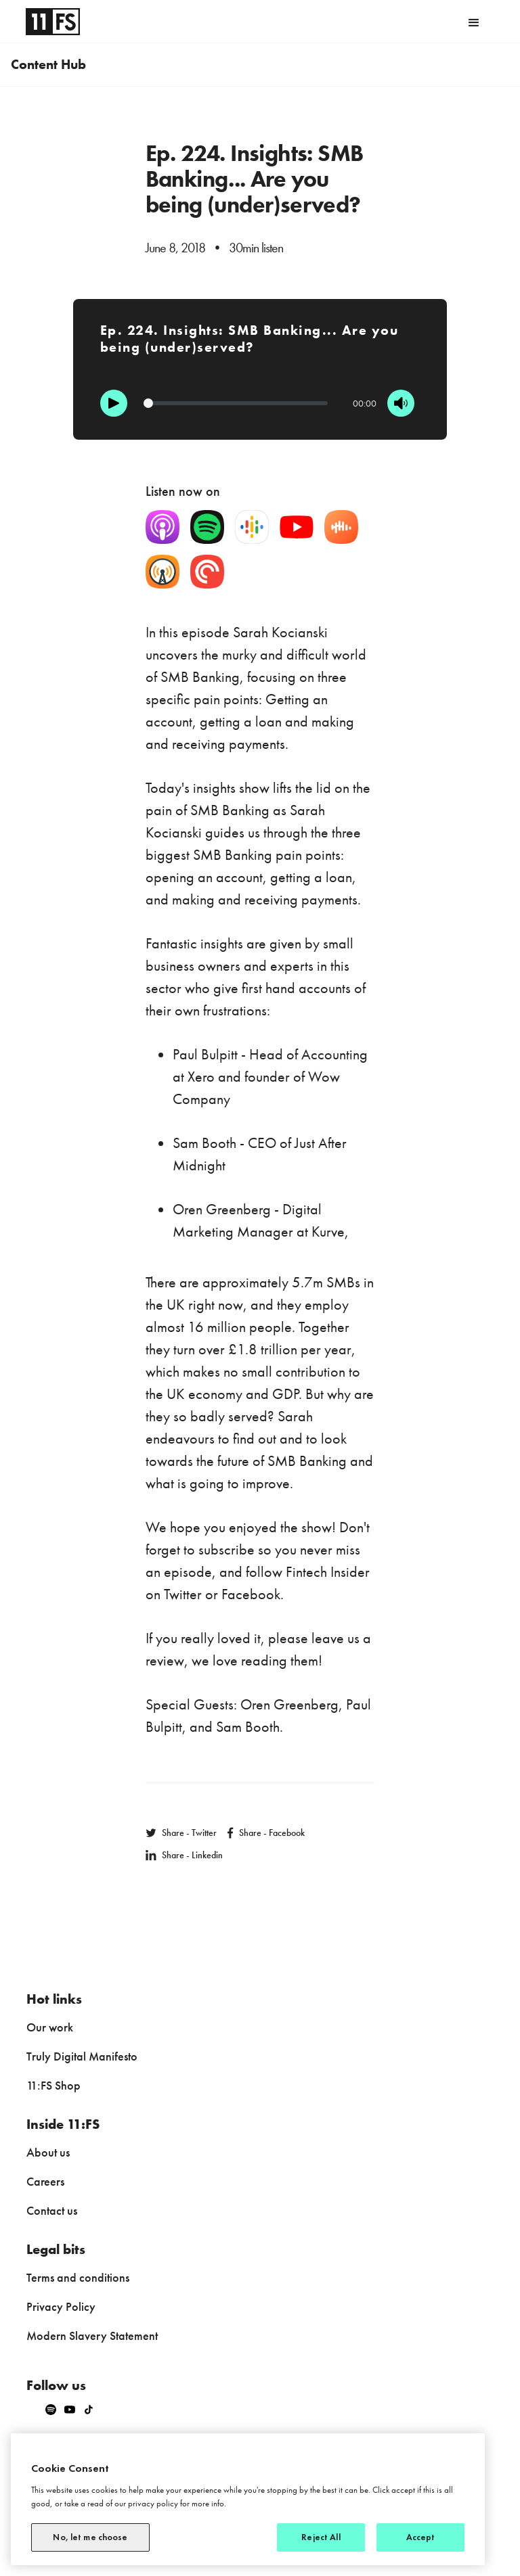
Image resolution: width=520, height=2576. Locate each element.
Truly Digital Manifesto (81, 2056)
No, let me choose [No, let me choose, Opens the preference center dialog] (90, 2537)
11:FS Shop (53, 2085)
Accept (420, 2537)
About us (48, 2152)
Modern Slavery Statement (92, 2335)
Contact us (51, 2210)
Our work (49, 2027)
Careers (45, 2181)
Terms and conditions (77, 2277)
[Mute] (400, 403)
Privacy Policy (60, 2306)
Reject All (320, 2537)
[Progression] (236, 403)
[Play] (113, 403)
